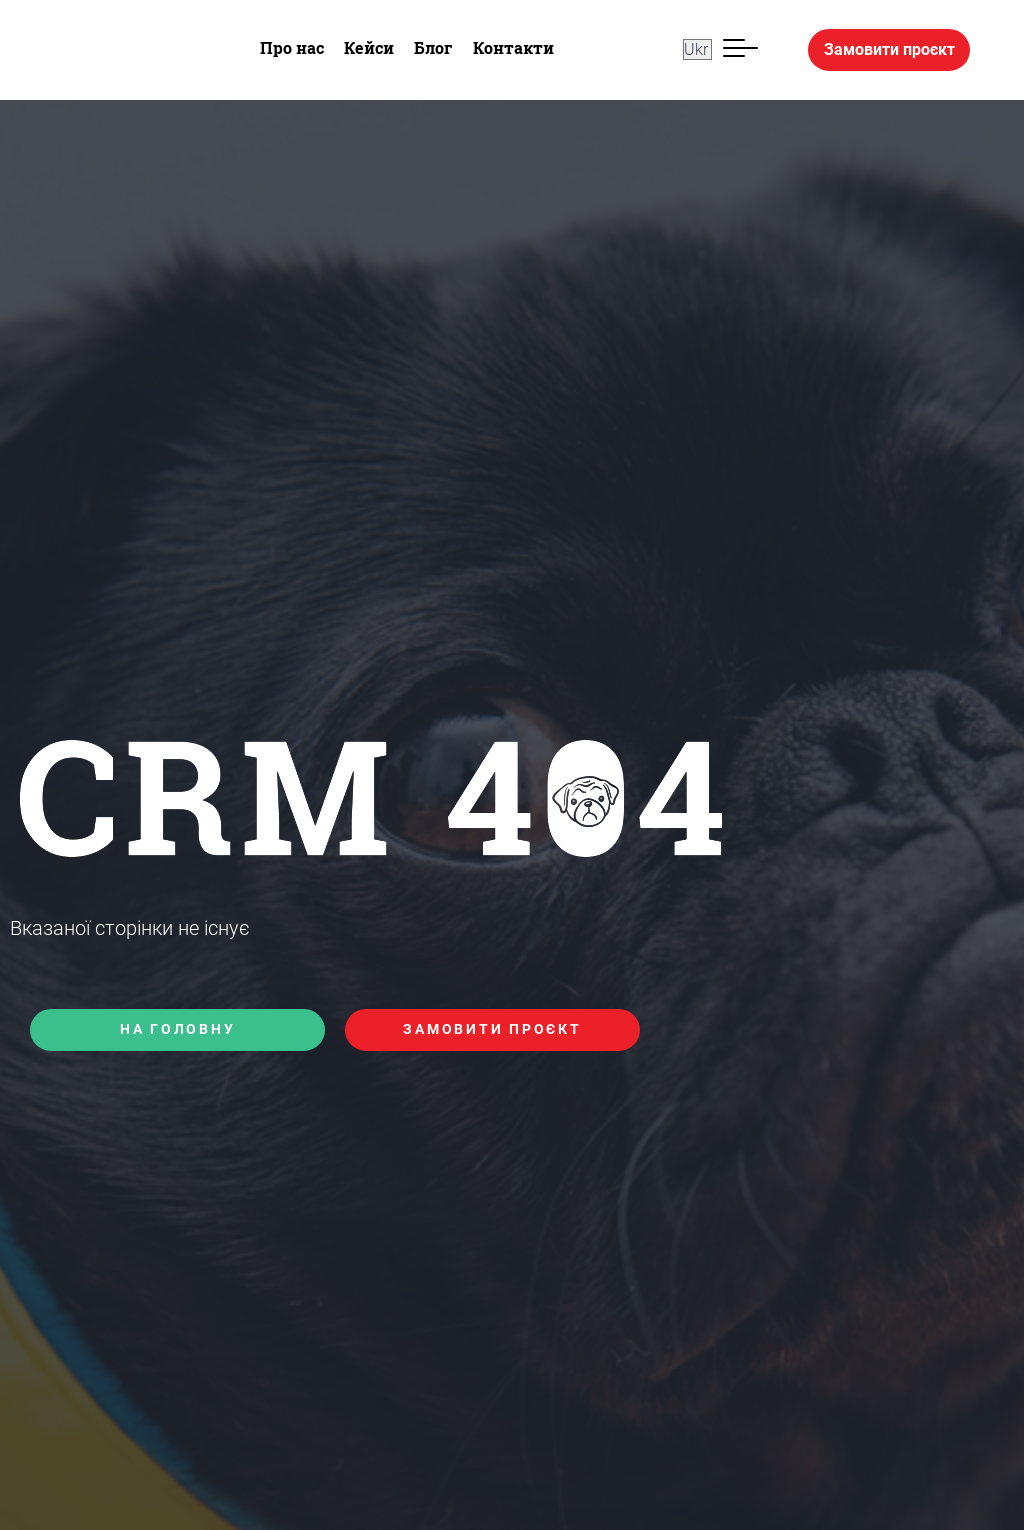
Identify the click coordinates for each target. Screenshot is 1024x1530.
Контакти (513, 47)
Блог (433, 47)
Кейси (369, 47)
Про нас (292, 47)
